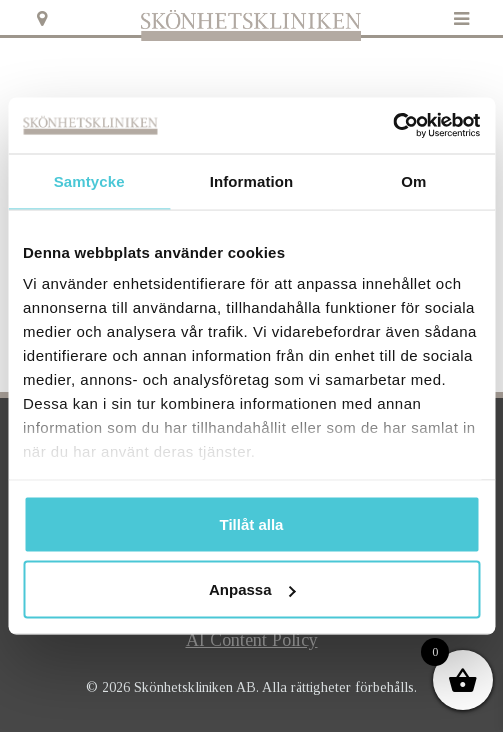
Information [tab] (252, 180)
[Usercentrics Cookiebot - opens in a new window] (392, 126)
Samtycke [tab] (89, 180)
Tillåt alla (252, 523)
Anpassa (252, 589)
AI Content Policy (252, 640)
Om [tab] (413, 180)
